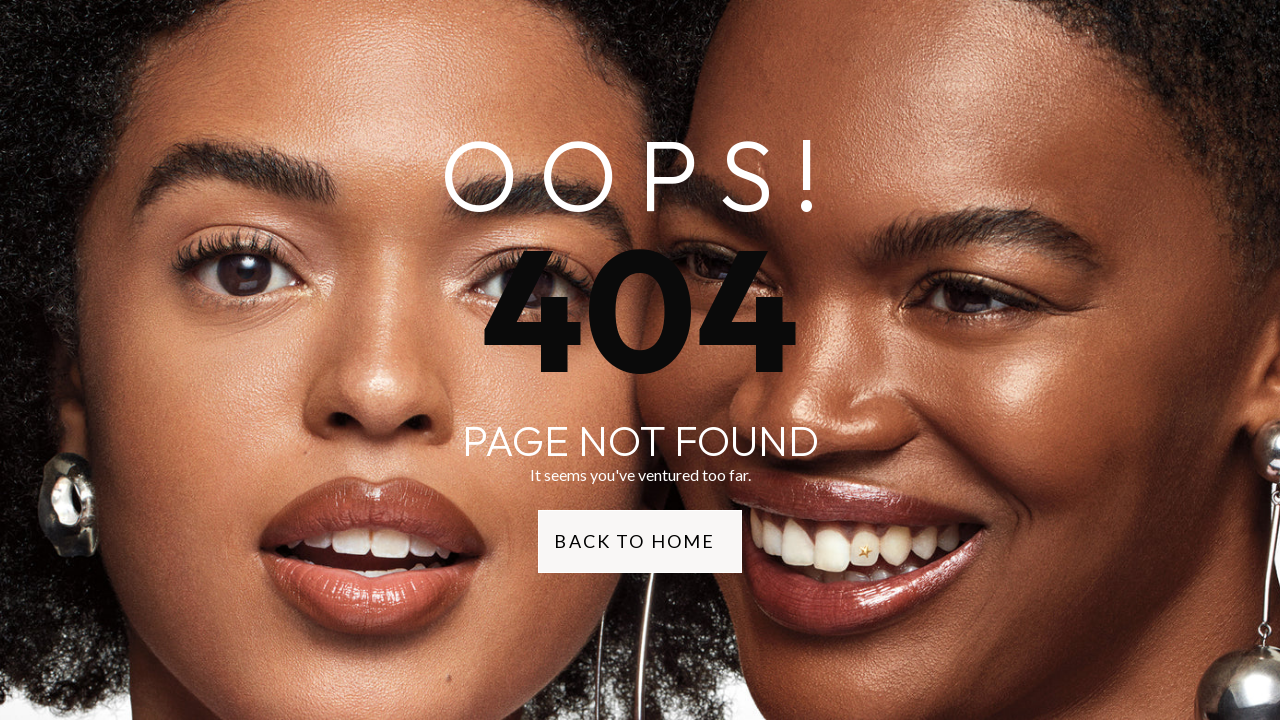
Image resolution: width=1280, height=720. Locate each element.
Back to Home (634, 541)
